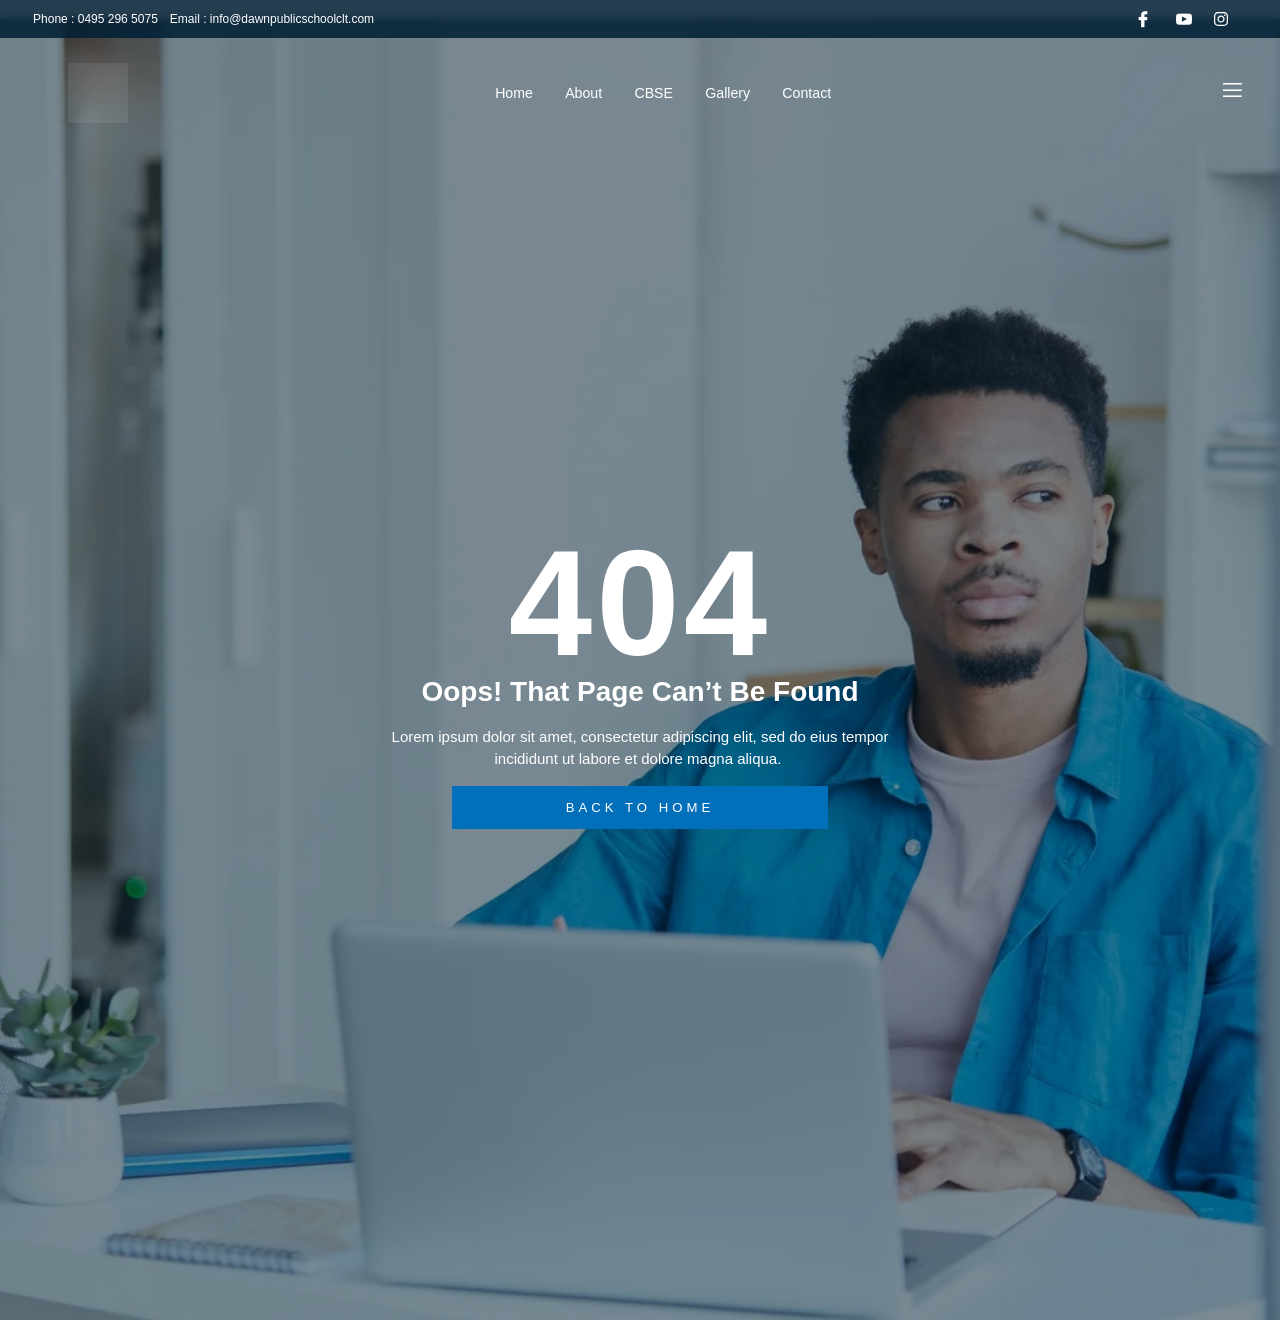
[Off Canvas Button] (1232, 91)
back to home (640, 807)
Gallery (739, 92)
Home (495, 92)
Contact (829, 92)
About (574, 92)
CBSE (655, 92)
